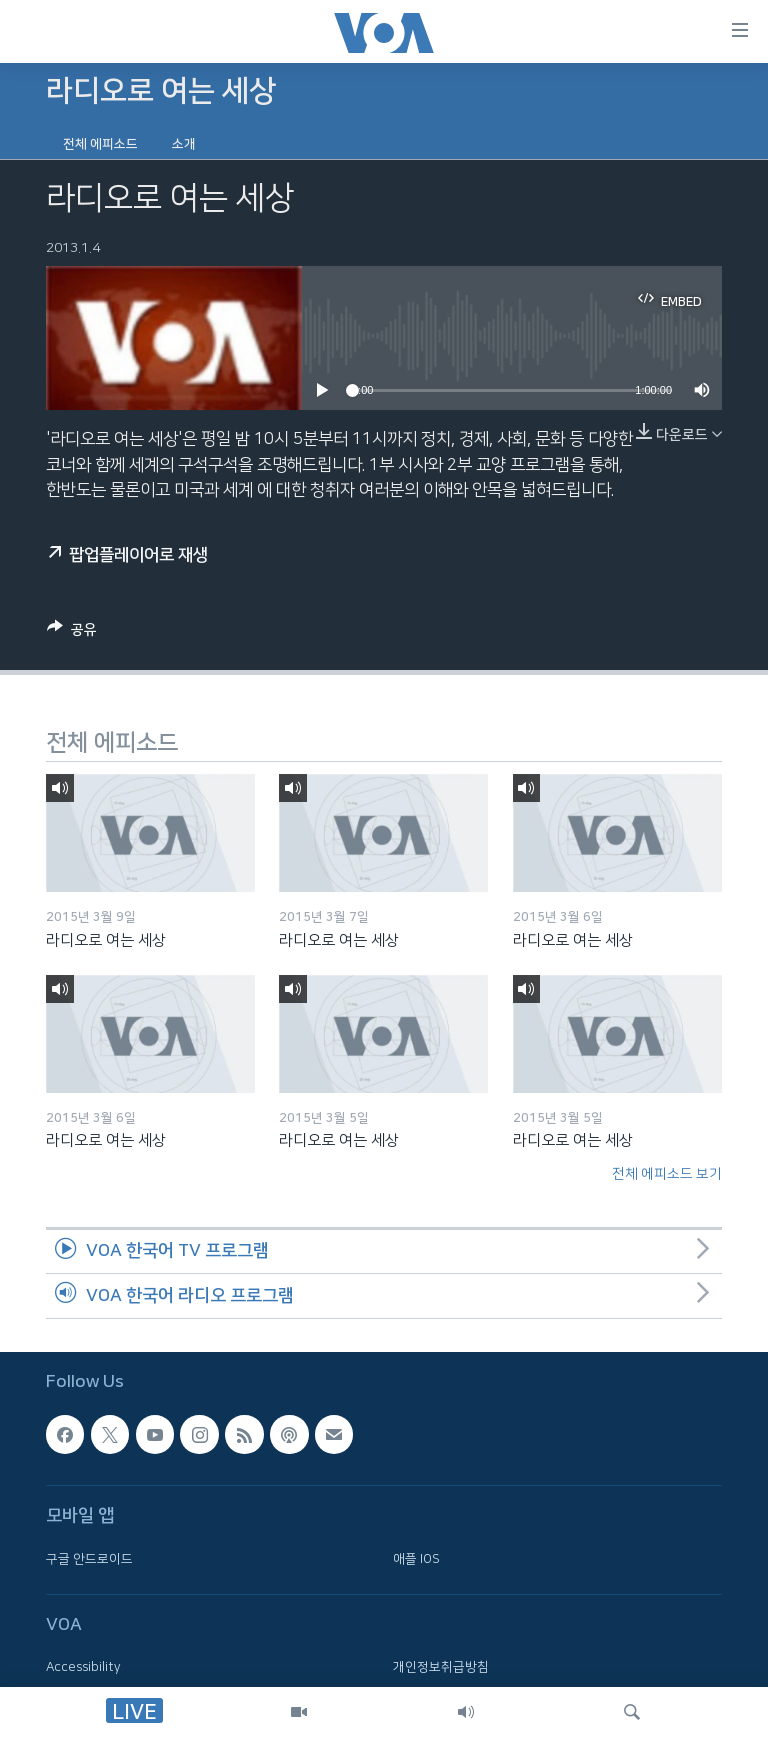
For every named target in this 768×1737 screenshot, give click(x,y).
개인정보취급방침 (441, 1667)
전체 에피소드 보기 (667, 1174)
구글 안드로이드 (89, 1558)
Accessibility (83, 1667)
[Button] (72, 633)
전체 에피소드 (100, 144)
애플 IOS (416, 1558)
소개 (184, 144)
